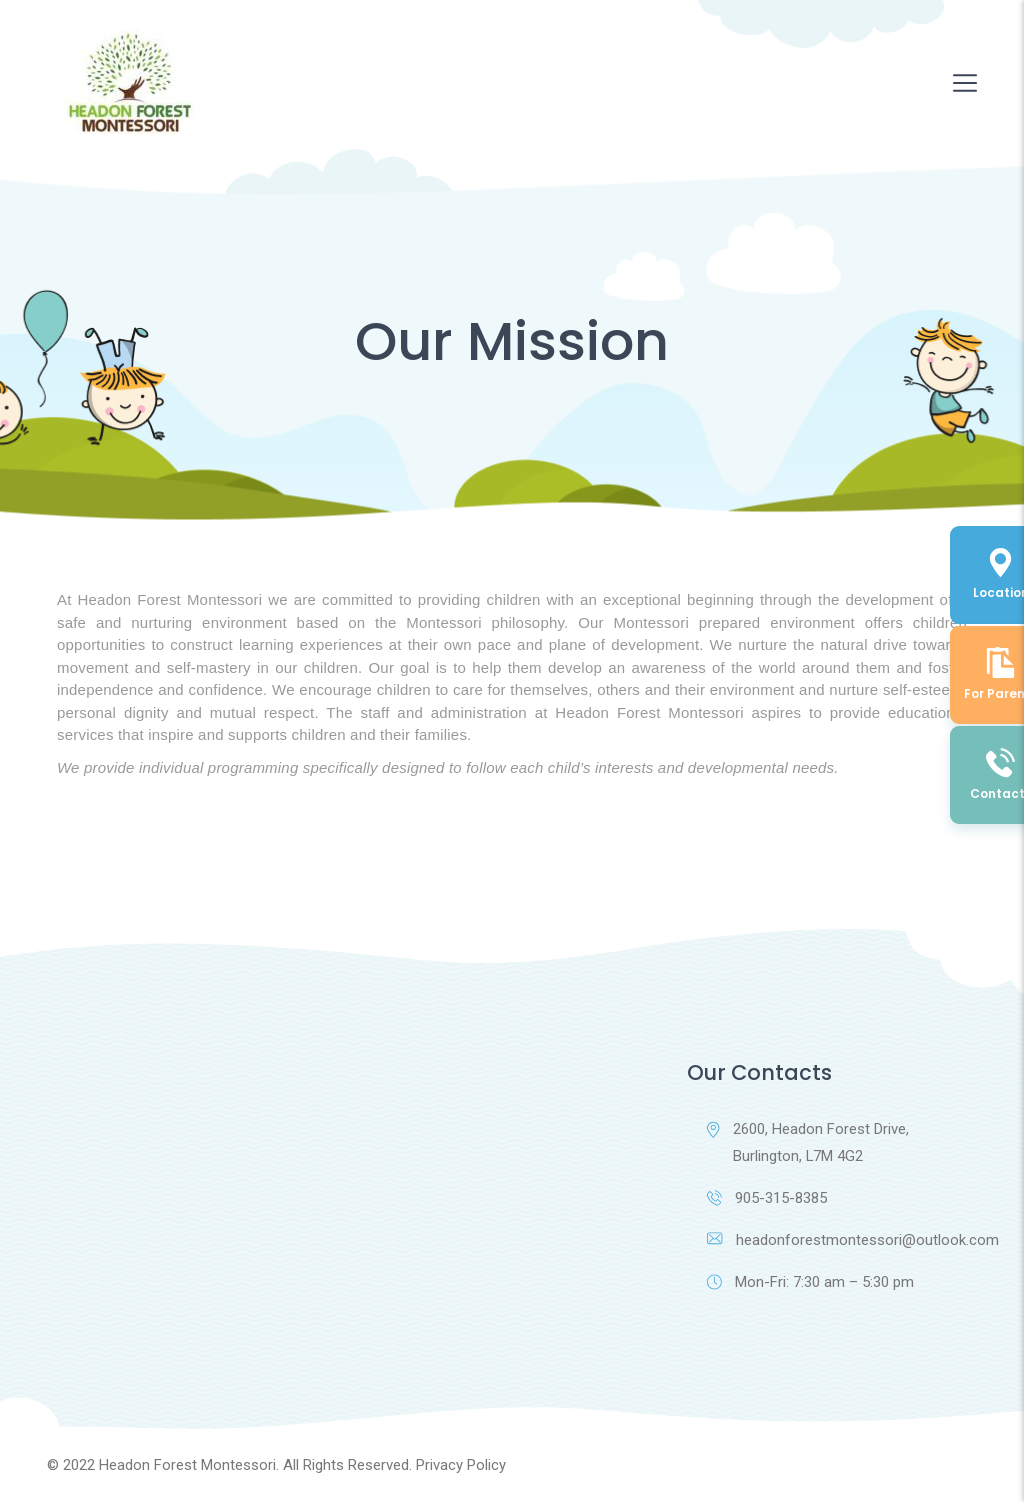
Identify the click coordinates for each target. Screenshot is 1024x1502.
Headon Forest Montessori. (189, 1465)
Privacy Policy (461, 1465)
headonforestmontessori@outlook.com (842, 1240)
